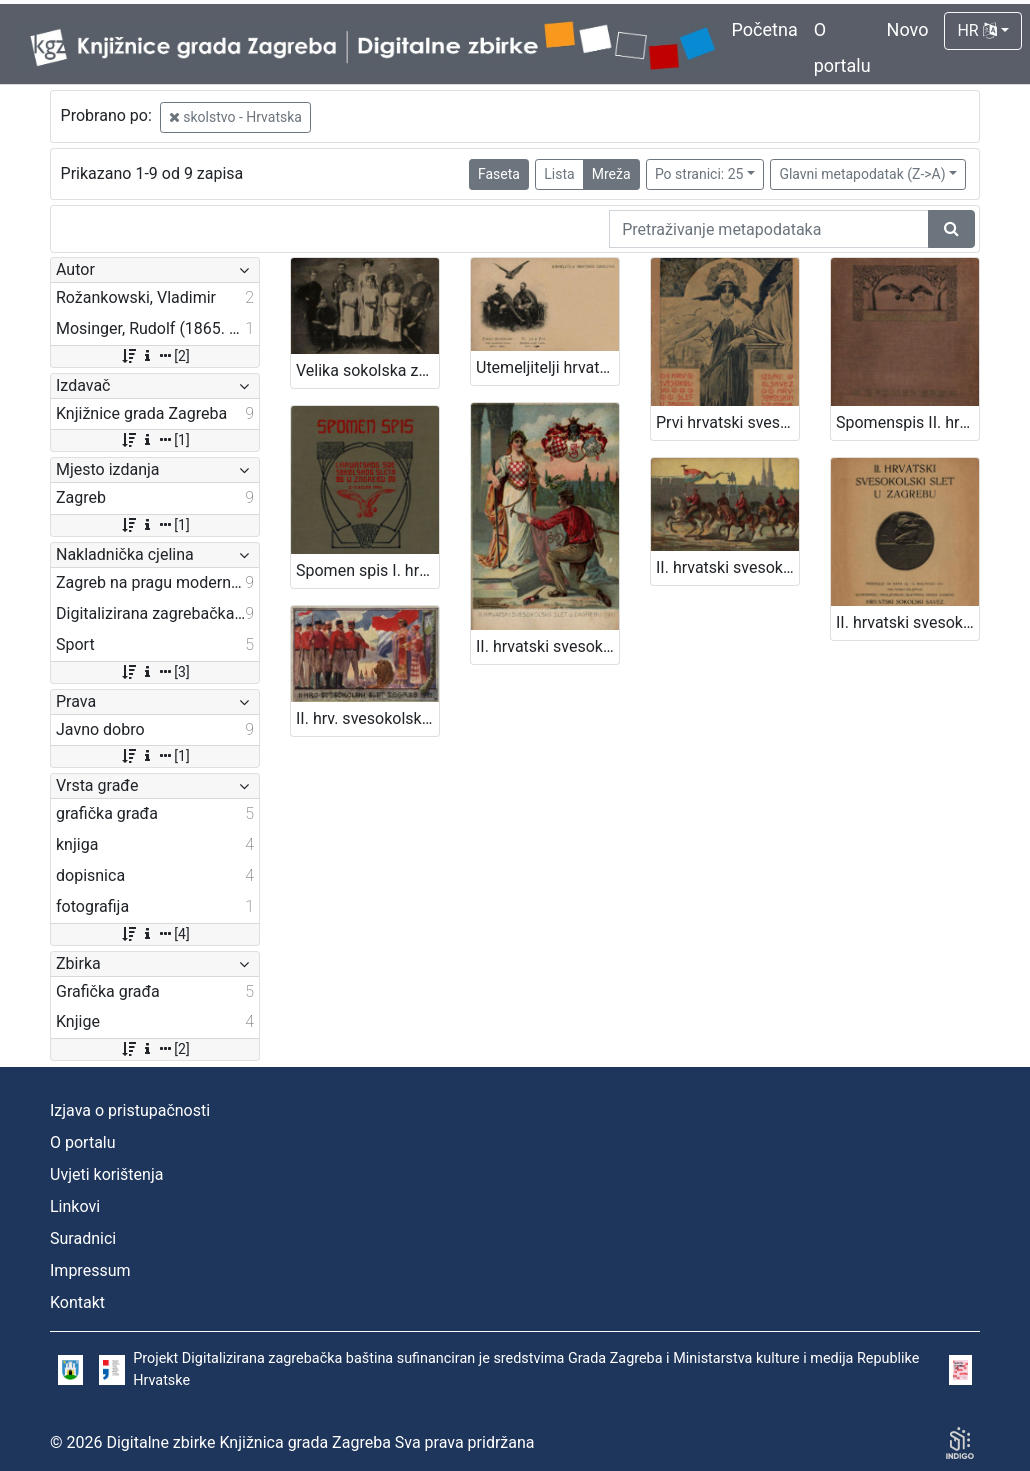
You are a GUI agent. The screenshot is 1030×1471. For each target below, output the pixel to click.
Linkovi (75, 1206)
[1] (154, 440)
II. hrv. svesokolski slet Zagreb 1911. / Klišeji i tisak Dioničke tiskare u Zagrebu (367, 718)
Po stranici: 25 (699, 174)
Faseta (499, 174)
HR (976, 30)
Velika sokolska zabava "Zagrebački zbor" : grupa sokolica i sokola (367, 370)
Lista (559, 174)
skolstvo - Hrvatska (235, 117)
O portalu (83, 1142)
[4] (154, 934)
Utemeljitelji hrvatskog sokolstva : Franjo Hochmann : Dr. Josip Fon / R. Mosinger (547, 367)
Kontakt (77, 1302)
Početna (765, 29)
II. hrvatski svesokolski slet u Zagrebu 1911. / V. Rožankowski (547, 646)
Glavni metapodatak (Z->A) (862, 174)
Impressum (90, 1270)
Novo (908, 29)
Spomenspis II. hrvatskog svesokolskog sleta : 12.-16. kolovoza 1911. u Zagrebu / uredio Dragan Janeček (907, 422)
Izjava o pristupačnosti (130, 1110)
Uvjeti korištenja (106, 1174)
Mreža (611, 174)
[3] (154, 672)
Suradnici (83, 1238)
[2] (154, 356)
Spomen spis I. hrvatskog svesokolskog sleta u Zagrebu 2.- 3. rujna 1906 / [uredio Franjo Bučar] (367, 570)
